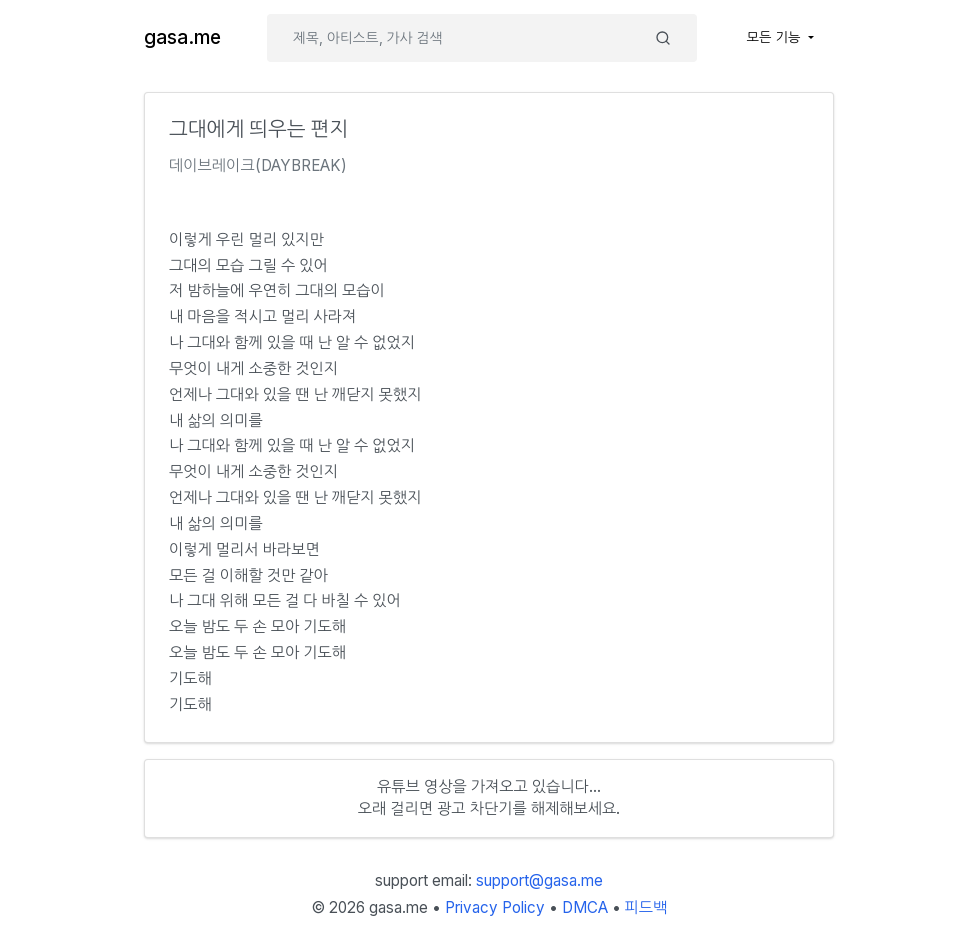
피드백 (646, 907)
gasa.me (182, 37)
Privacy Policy (495, 907)
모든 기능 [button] (776, 37)
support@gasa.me (539, 880)
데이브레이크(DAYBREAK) (258, 165)
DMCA (585, 907)
